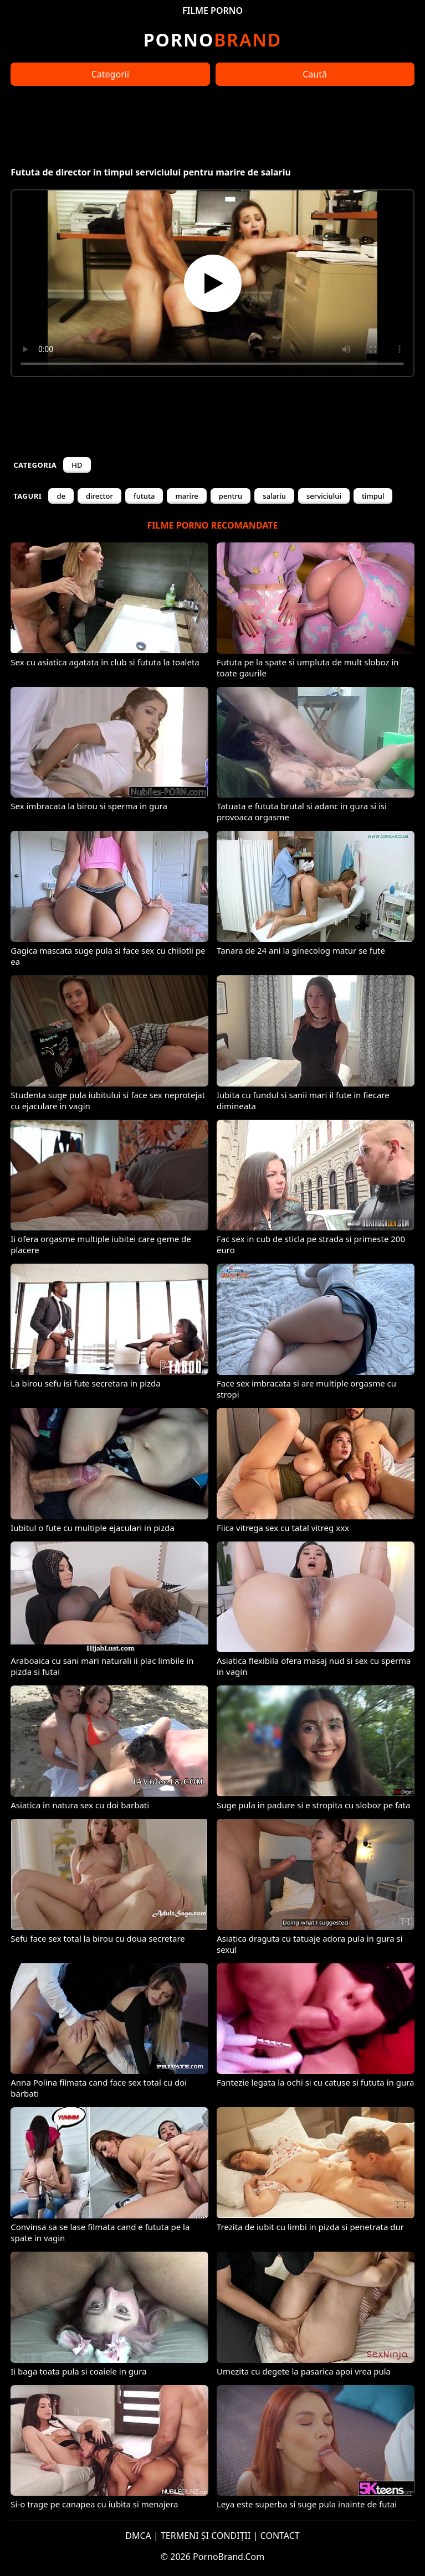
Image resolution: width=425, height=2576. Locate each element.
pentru (230, 496)
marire (186, 496)
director (99, 496)
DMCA (138, 2536)
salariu (274, 496)
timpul (373, 496)
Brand (212, 39)
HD (76, 465)
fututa (144, 496)
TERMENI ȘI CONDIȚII (206, 2536)
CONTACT (280, 2536)
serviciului (323, 496)
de (61, 496)
